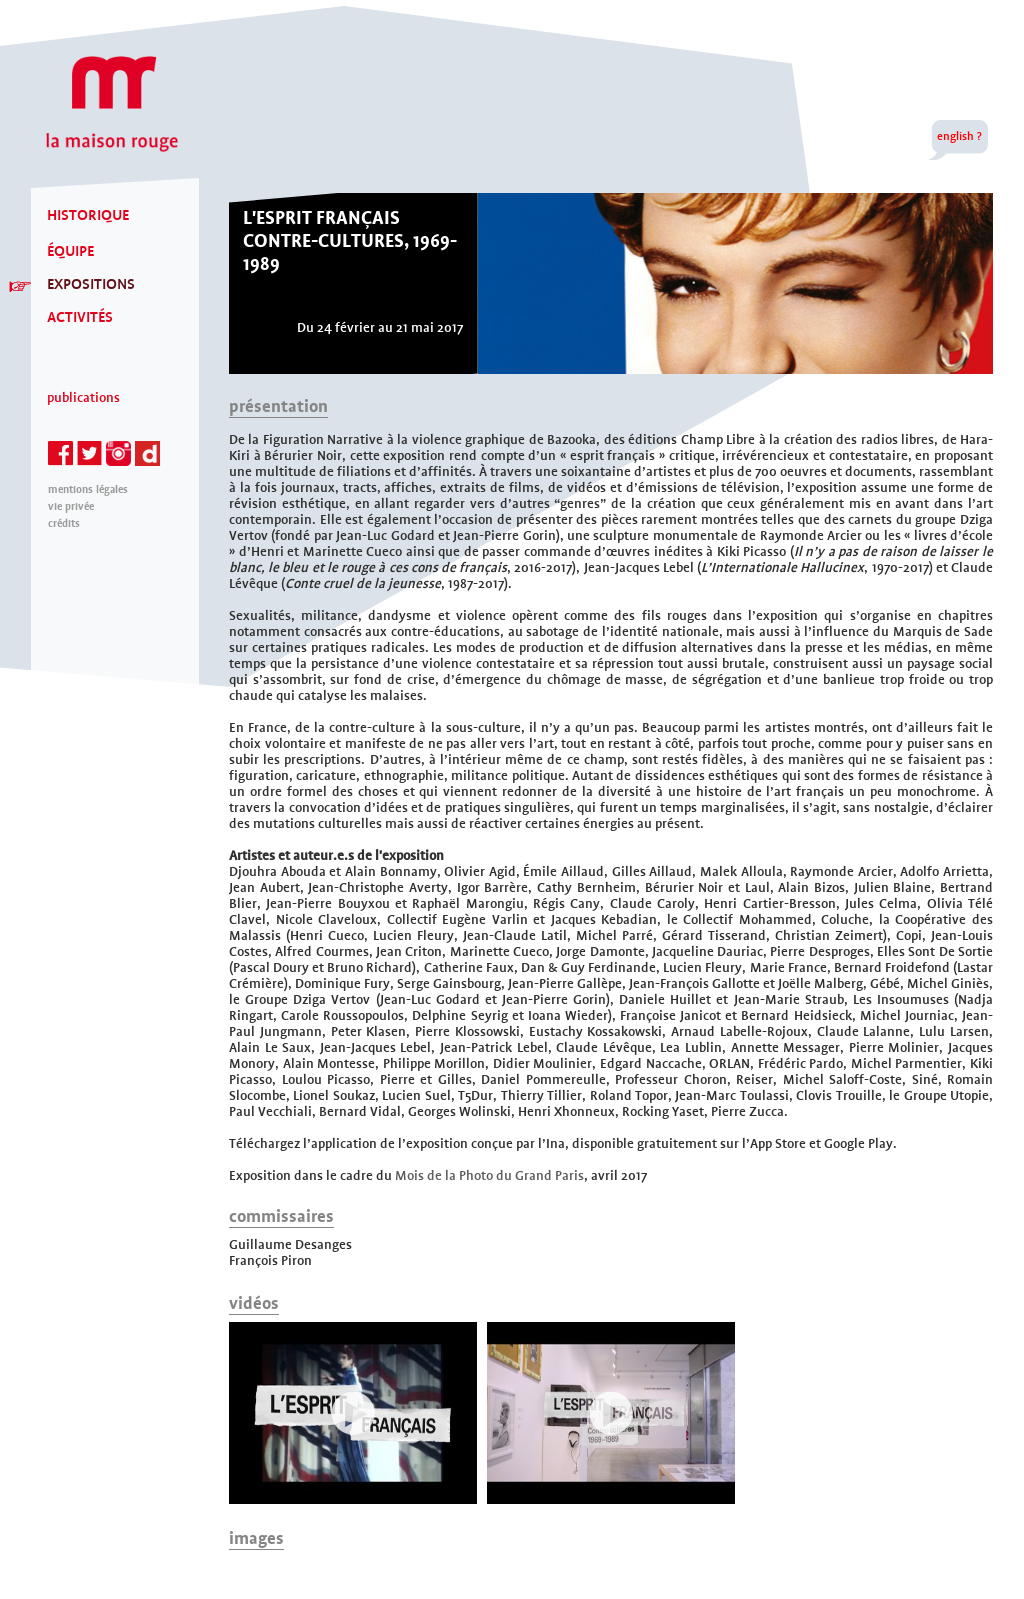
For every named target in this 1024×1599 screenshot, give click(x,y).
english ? (959, 136)
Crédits (64, 523)
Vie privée (71, 506)
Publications (83, 398)
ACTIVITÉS (80, 317)
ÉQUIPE (70, 251)
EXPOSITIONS (91, 284)
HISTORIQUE (88, 215)
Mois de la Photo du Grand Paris (489, 1176)
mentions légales (88, 489)
